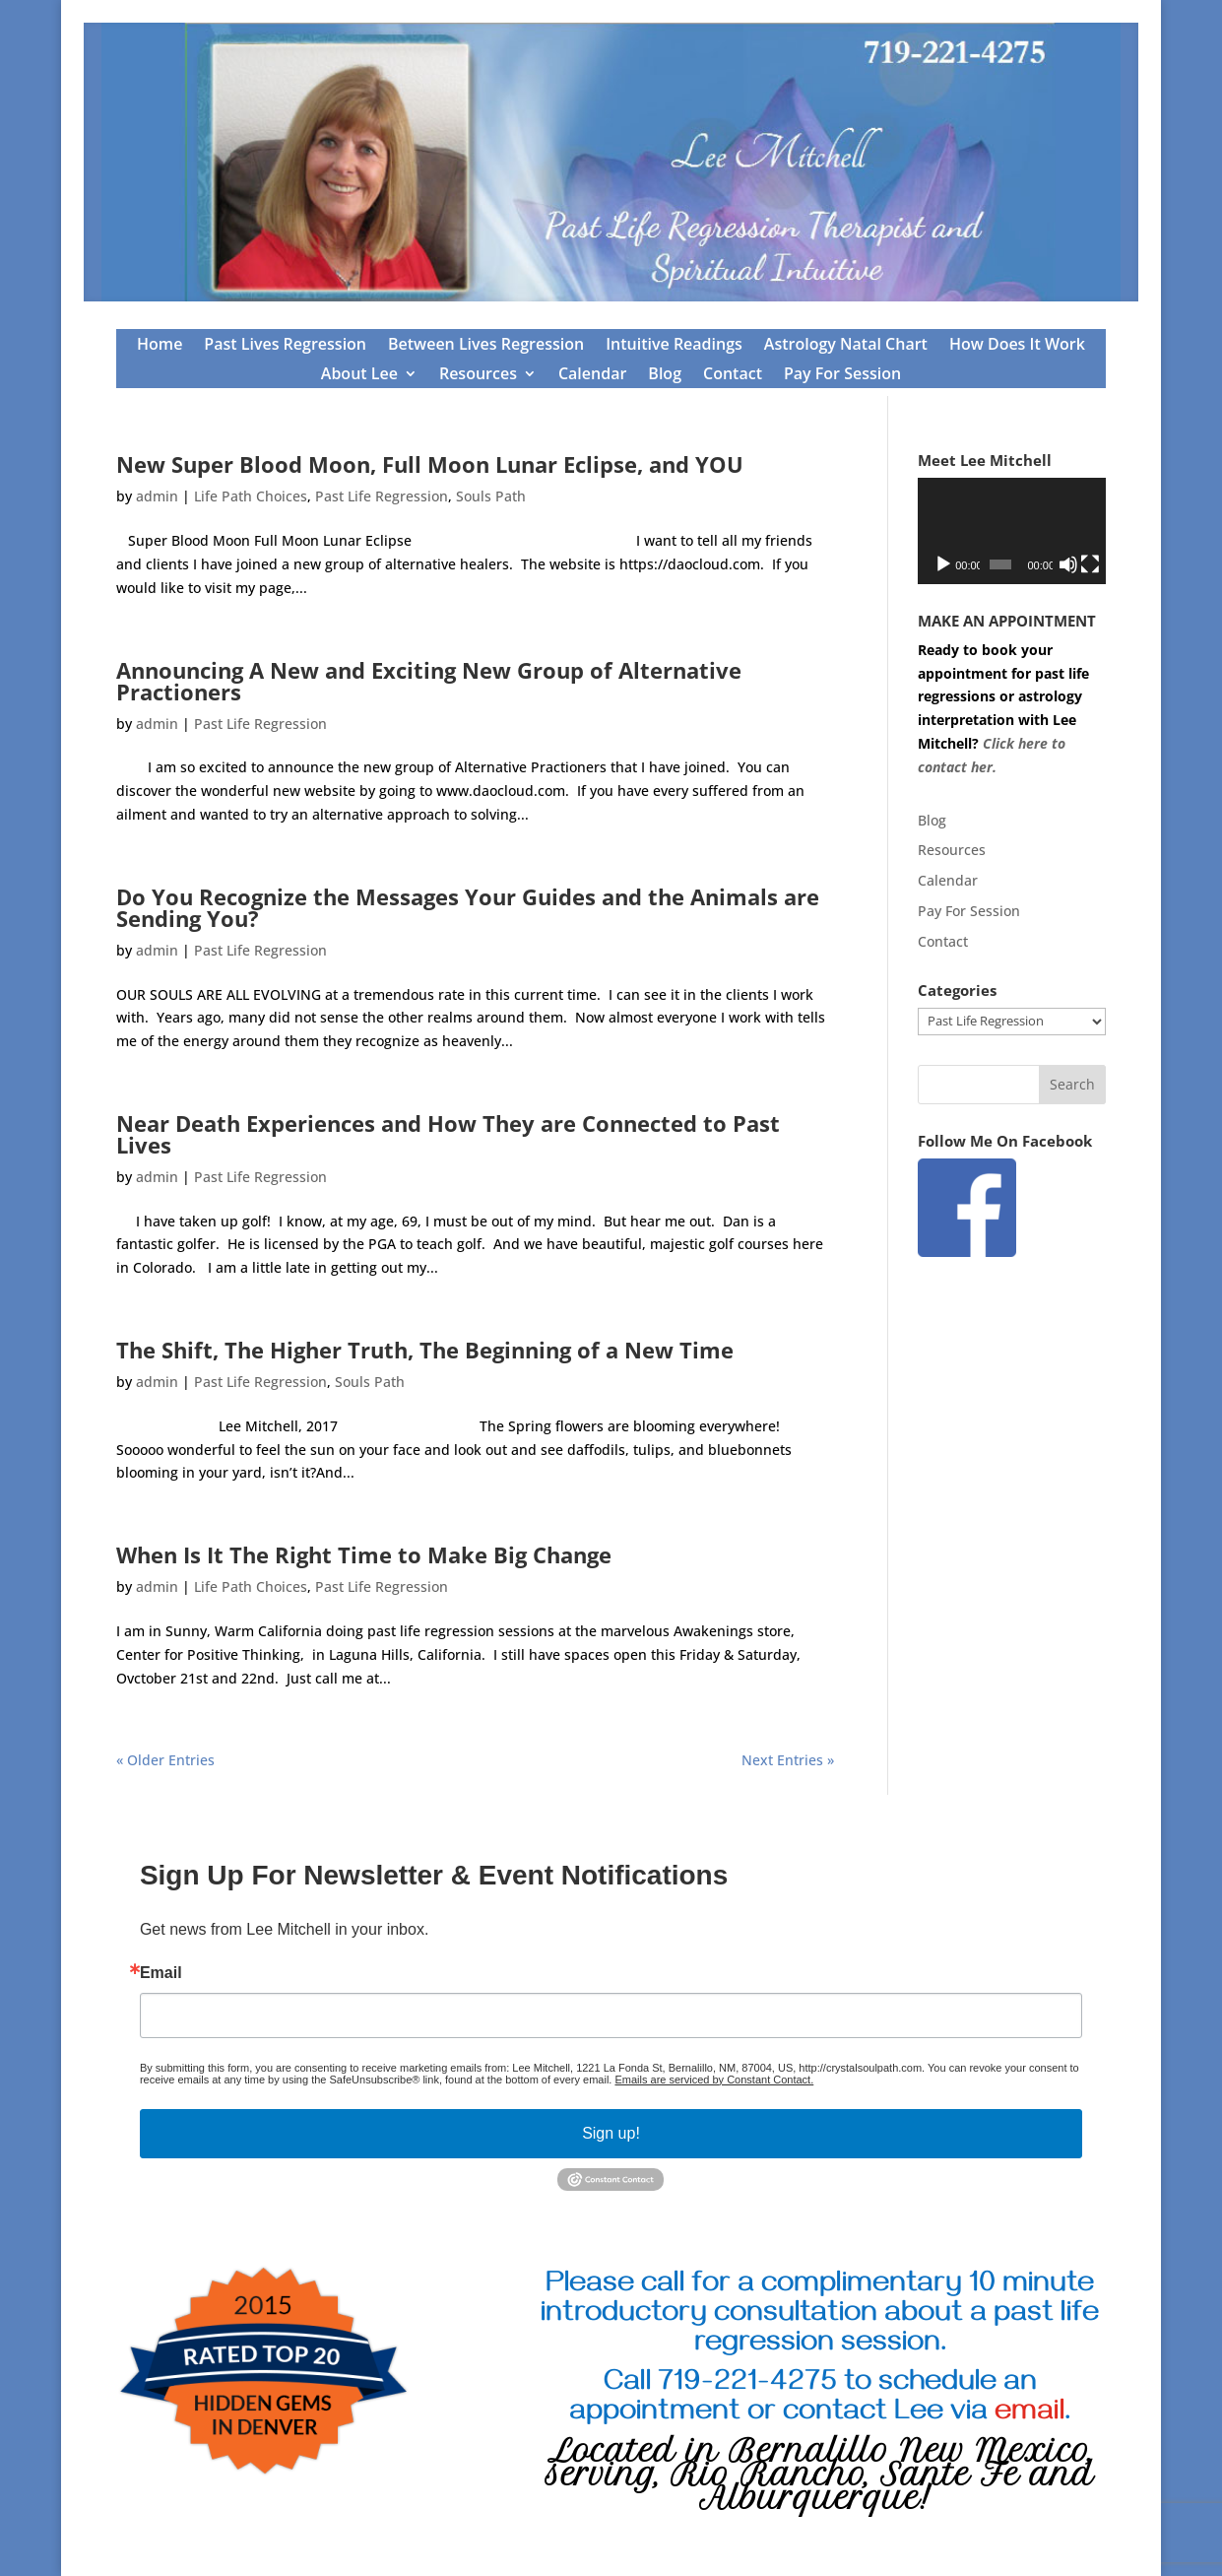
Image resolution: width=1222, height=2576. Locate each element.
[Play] (943, 564)
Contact (732, 375)
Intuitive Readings (674, 346)
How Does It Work (1017, 346)
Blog (664, 375)
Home (159, 346)
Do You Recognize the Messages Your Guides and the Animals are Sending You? (467, 907)
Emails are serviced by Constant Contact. (713, 2079)
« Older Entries (165, 1759)
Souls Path (491, 496)
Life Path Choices (250, 496)
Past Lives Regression (285, 346)
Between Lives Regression (486, 346)
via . (1010, 2415)
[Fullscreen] (1090, 564)
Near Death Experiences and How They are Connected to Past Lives (448, 1133)
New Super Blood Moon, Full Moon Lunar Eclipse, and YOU (429, 464)
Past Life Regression (381, 496)
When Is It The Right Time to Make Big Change (363, 1554)
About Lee (359, 375)
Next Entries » (787, 1759)
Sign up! (611, 2133)
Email (161, 1973)
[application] (1012, 531)
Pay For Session (842, 375)
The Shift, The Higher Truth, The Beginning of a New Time (425, 1349)
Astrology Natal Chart (846, 346)
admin (157, 496)
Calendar (592, 375)
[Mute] (1068, 564)
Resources (478, 375)
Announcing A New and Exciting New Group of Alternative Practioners (428, 680)
